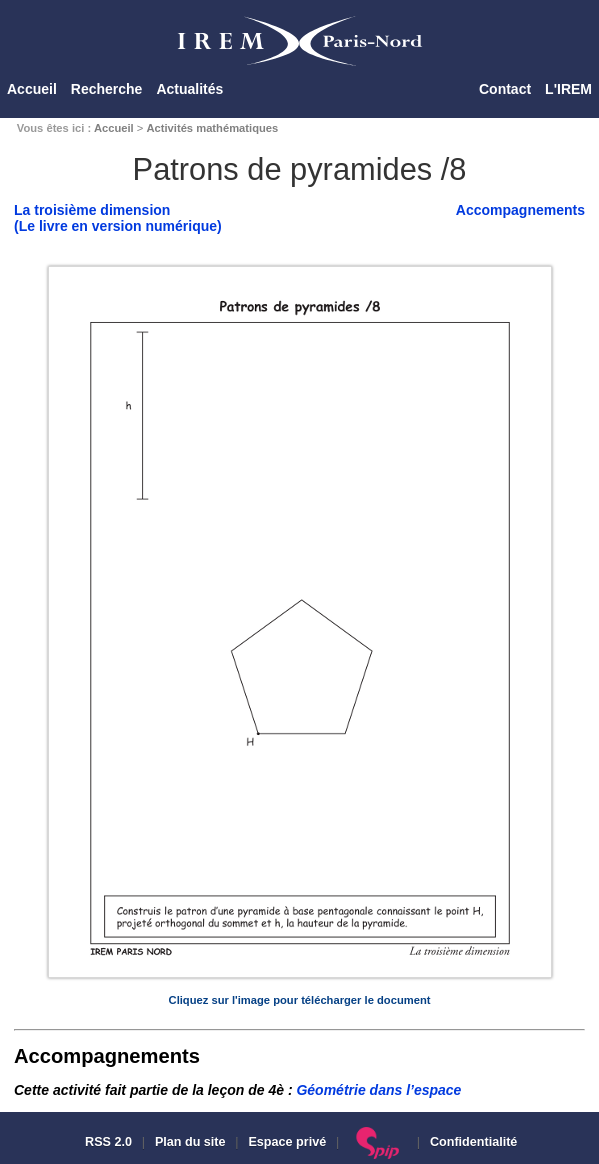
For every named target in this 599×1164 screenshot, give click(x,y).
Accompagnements (520, 210)
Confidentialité (473, 1142)
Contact (505, 89)
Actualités (189, 89)
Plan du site (190, 1142)
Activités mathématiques (212, 128)
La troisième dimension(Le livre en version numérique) (118, 218)
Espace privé (287, 1142)
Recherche (107, 89)
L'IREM (568, 89)
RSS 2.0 (107, 1142)
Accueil (32, 89)
